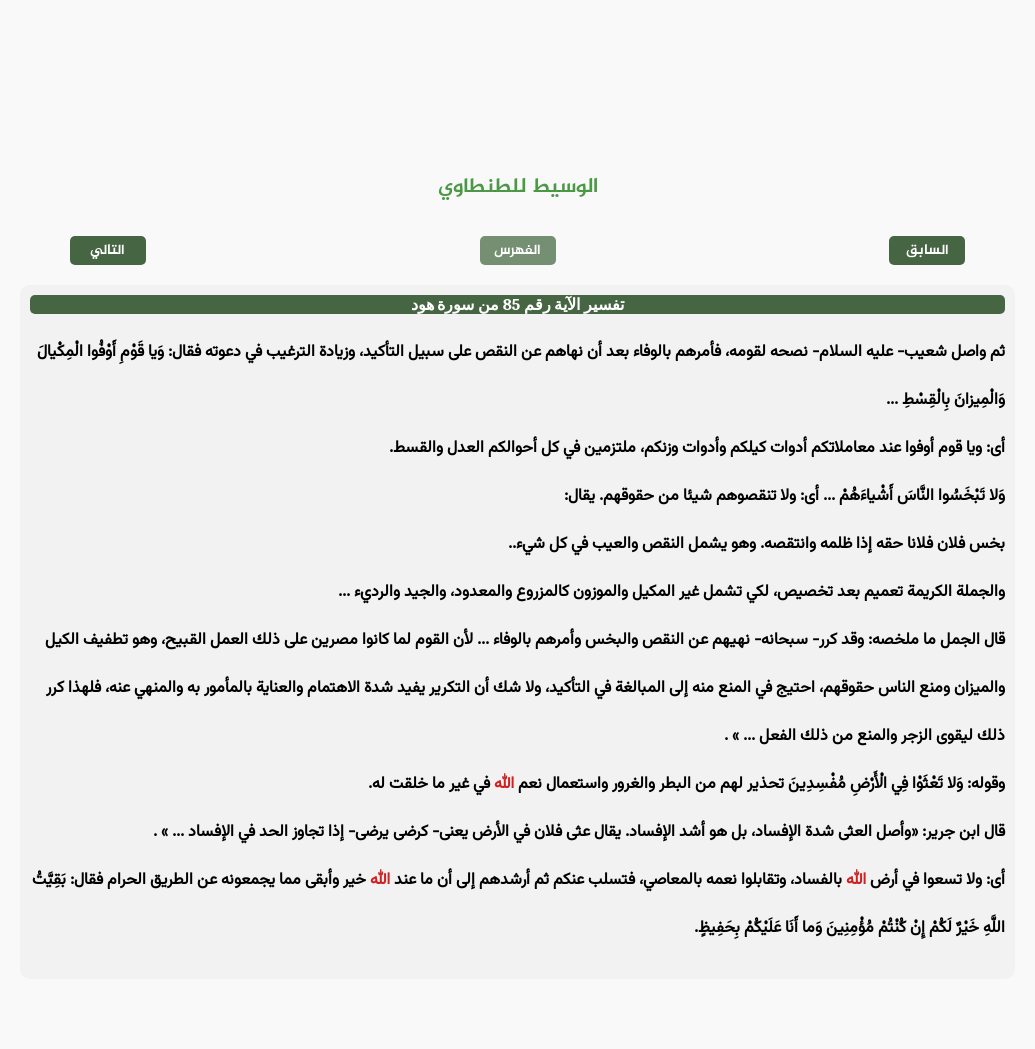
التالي (107, 250)
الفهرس (517, 250)
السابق (927, 250)
